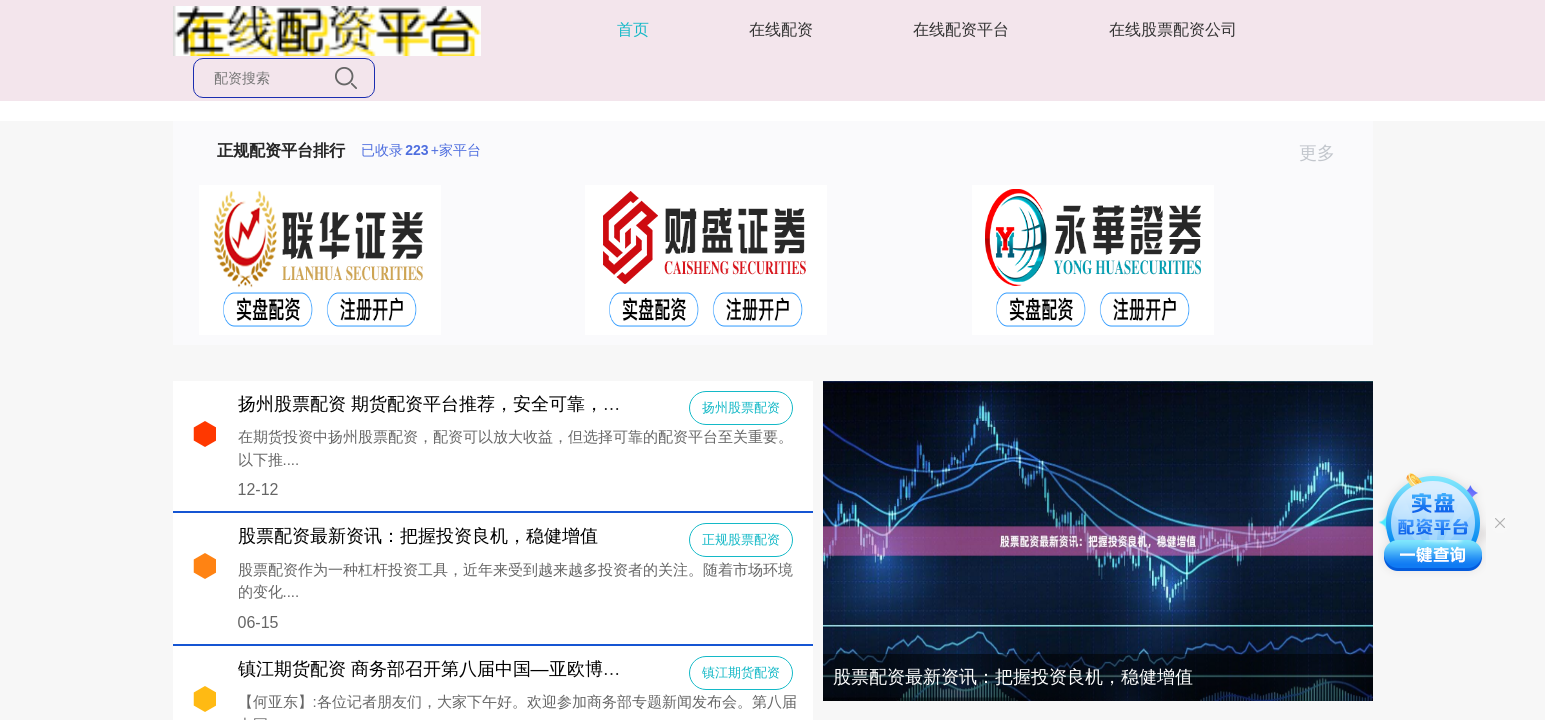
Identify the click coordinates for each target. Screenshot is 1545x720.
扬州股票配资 (741, 407)
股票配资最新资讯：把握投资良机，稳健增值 (1013, 677)
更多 (1325, 153)
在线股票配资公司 (1173, 29)
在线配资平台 (961, 29)
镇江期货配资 (741, 672)
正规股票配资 (741, 539)
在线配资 (781, 29)
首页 (633, 29)
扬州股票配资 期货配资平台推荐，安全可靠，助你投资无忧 (474, 404)
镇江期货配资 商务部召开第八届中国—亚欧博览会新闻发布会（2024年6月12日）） (572, 669)
